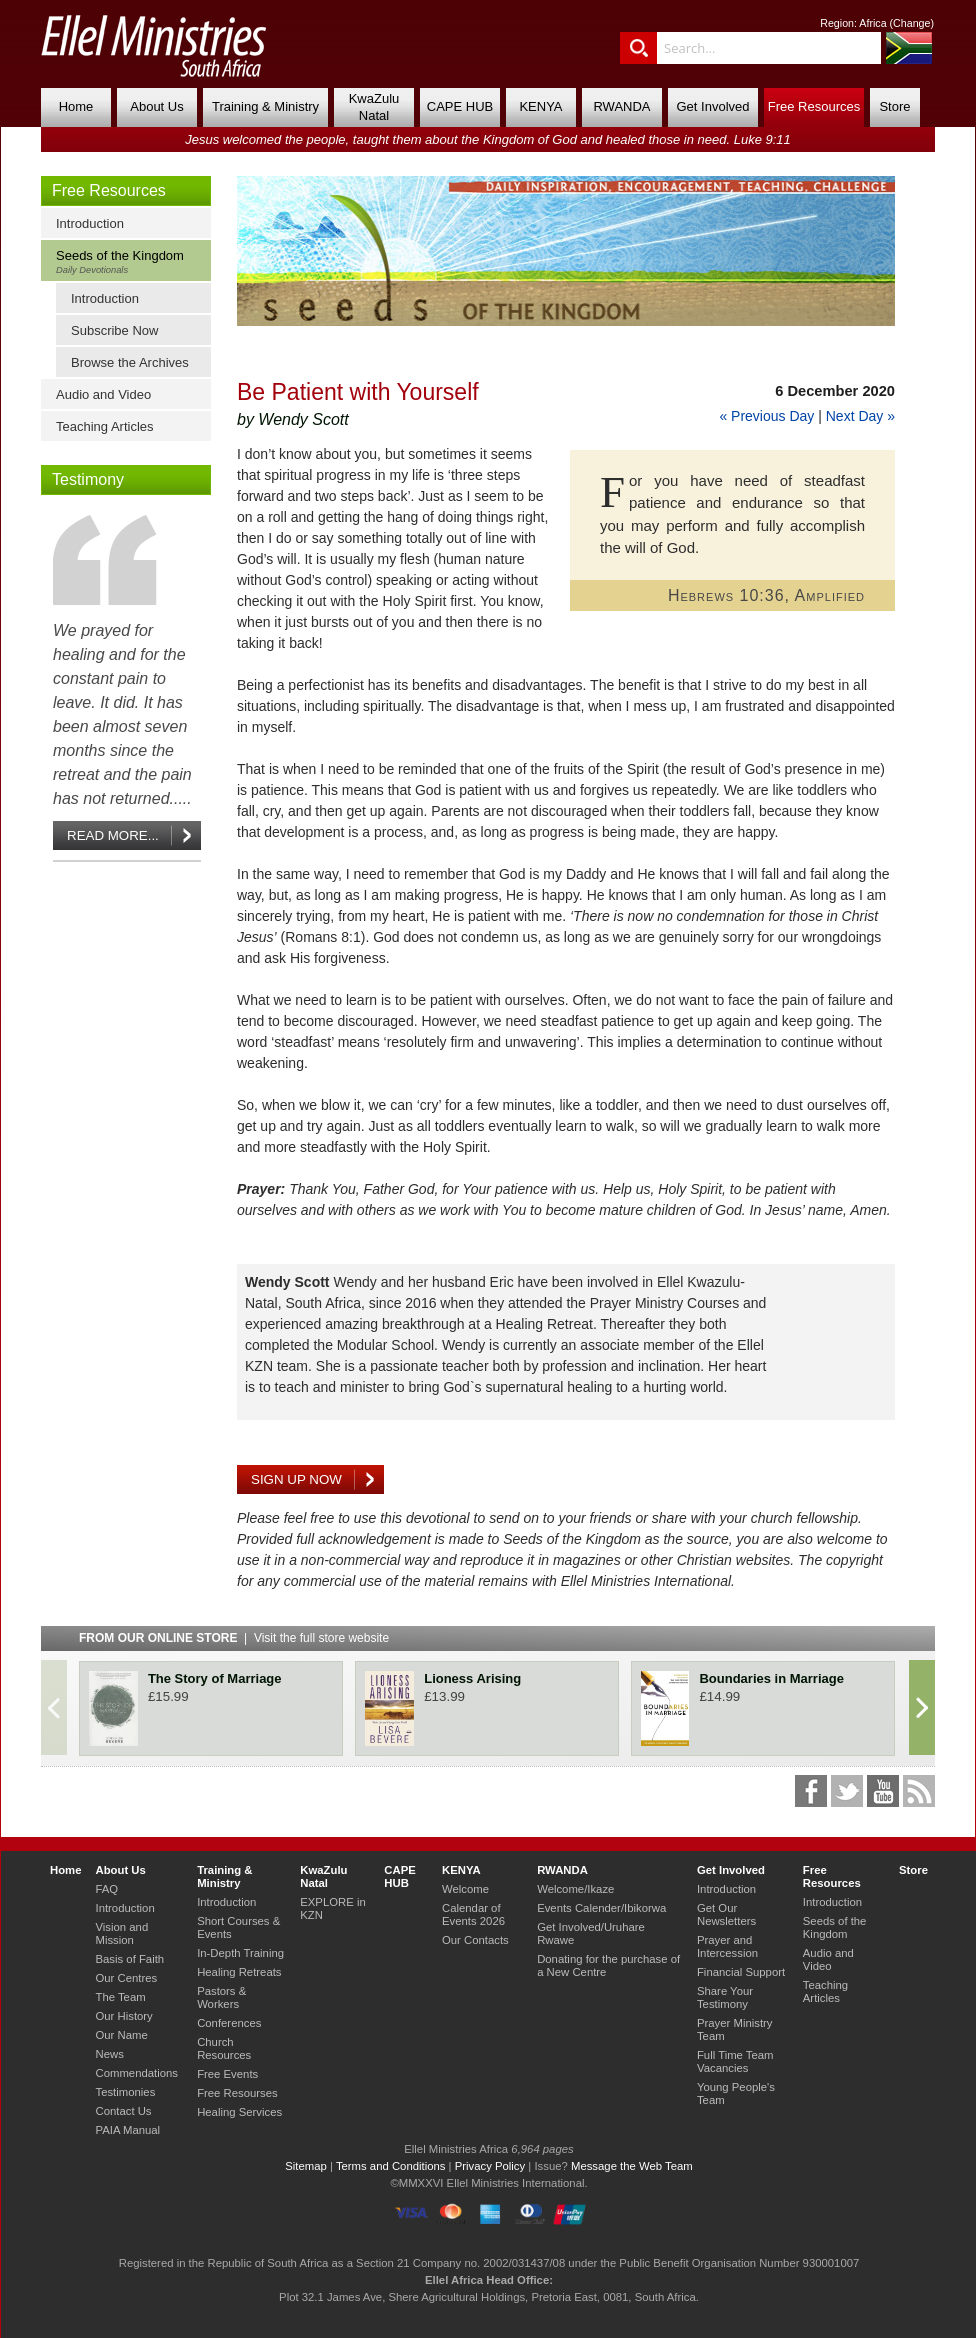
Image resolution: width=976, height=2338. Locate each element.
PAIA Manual (127, 2130)
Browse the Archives (130, 362)
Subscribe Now (114, 330)
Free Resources (814, 106)
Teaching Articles (105, 426)
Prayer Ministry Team (735, 2029)
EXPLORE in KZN (332, 1908)
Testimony (88, 479)
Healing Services (239, 2112)
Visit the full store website (321, 1638)
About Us (156, 106)
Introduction (90, 223)
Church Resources (224, 2048)
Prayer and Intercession (727, 1946)
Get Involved (713, 106)
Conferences (229, 2023)
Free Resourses (237, 2093)
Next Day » (860, 416)
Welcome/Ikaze (575, 1889)
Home (76, 106)
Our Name (121, 2035)
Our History (123, 2016)
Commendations (136, 2073)
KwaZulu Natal (374, 107)
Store (894, 106)
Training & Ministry (265, 106)
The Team (120, 1997)
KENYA (540, 106)
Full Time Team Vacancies (735, 2061)
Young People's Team (736, 2093)
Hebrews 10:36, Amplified (766, 595)
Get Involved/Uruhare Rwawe (591, 1933)
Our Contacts (475, 1940)
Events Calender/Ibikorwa (601, 1908)
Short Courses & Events (238, 1927)
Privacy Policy (490, 2166)
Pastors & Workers (221, 1997)
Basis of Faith (129, 1959)
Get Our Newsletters (726, 1914)
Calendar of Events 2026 (473, 1914)
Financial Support (741, 1972)
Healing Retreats (239, 1972)
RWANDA (621, 106)
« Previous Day (766, 416)
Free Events (227, 2074)
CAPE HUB (460, 106)
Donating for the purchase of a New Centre (608, 1965)
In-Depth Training (240, 1953)
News (109, 2054)
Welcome (465, 1889)
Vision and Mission (121, 1933)
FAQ (106, 1889)
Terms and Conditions (391, 2166)
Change (911, 23)
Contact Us (123, 2111)
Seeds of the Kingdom (130, 261)
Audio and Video (103, 394)
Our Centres (126, 1978)
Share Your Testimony (725, 1997)
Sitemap (306, 2166)
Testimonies (125, 2092)
